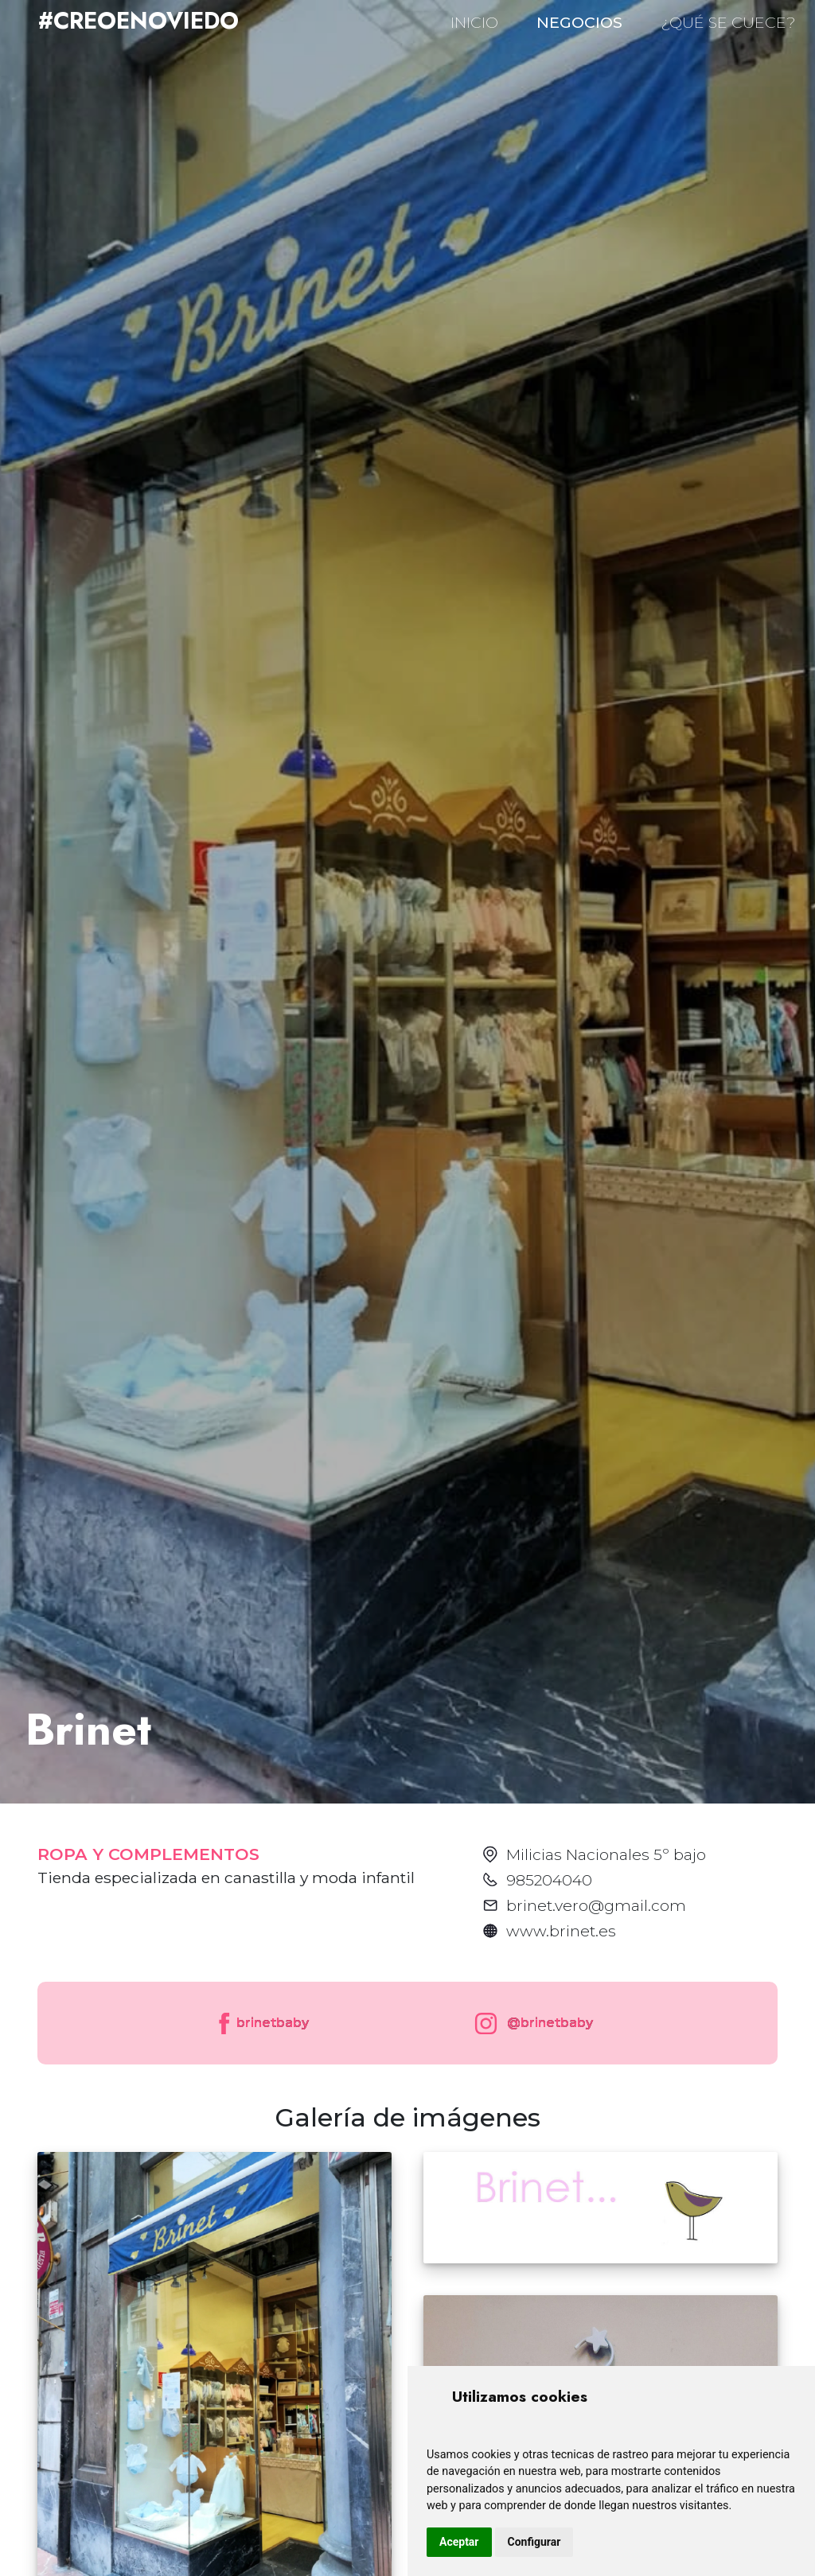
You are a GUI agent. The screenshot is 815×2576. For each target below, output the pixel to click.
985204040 (549, 1879)
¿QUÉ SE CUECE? (728, 22)
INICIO (474, 22)
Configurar (534, 2541)
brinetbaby (262, 2023)
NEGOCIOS (579, 22)
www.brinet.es (561, 1930)
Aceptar (459, 2541)
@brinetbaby (530, 2023)
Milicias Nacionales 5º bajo (606, 1854)
